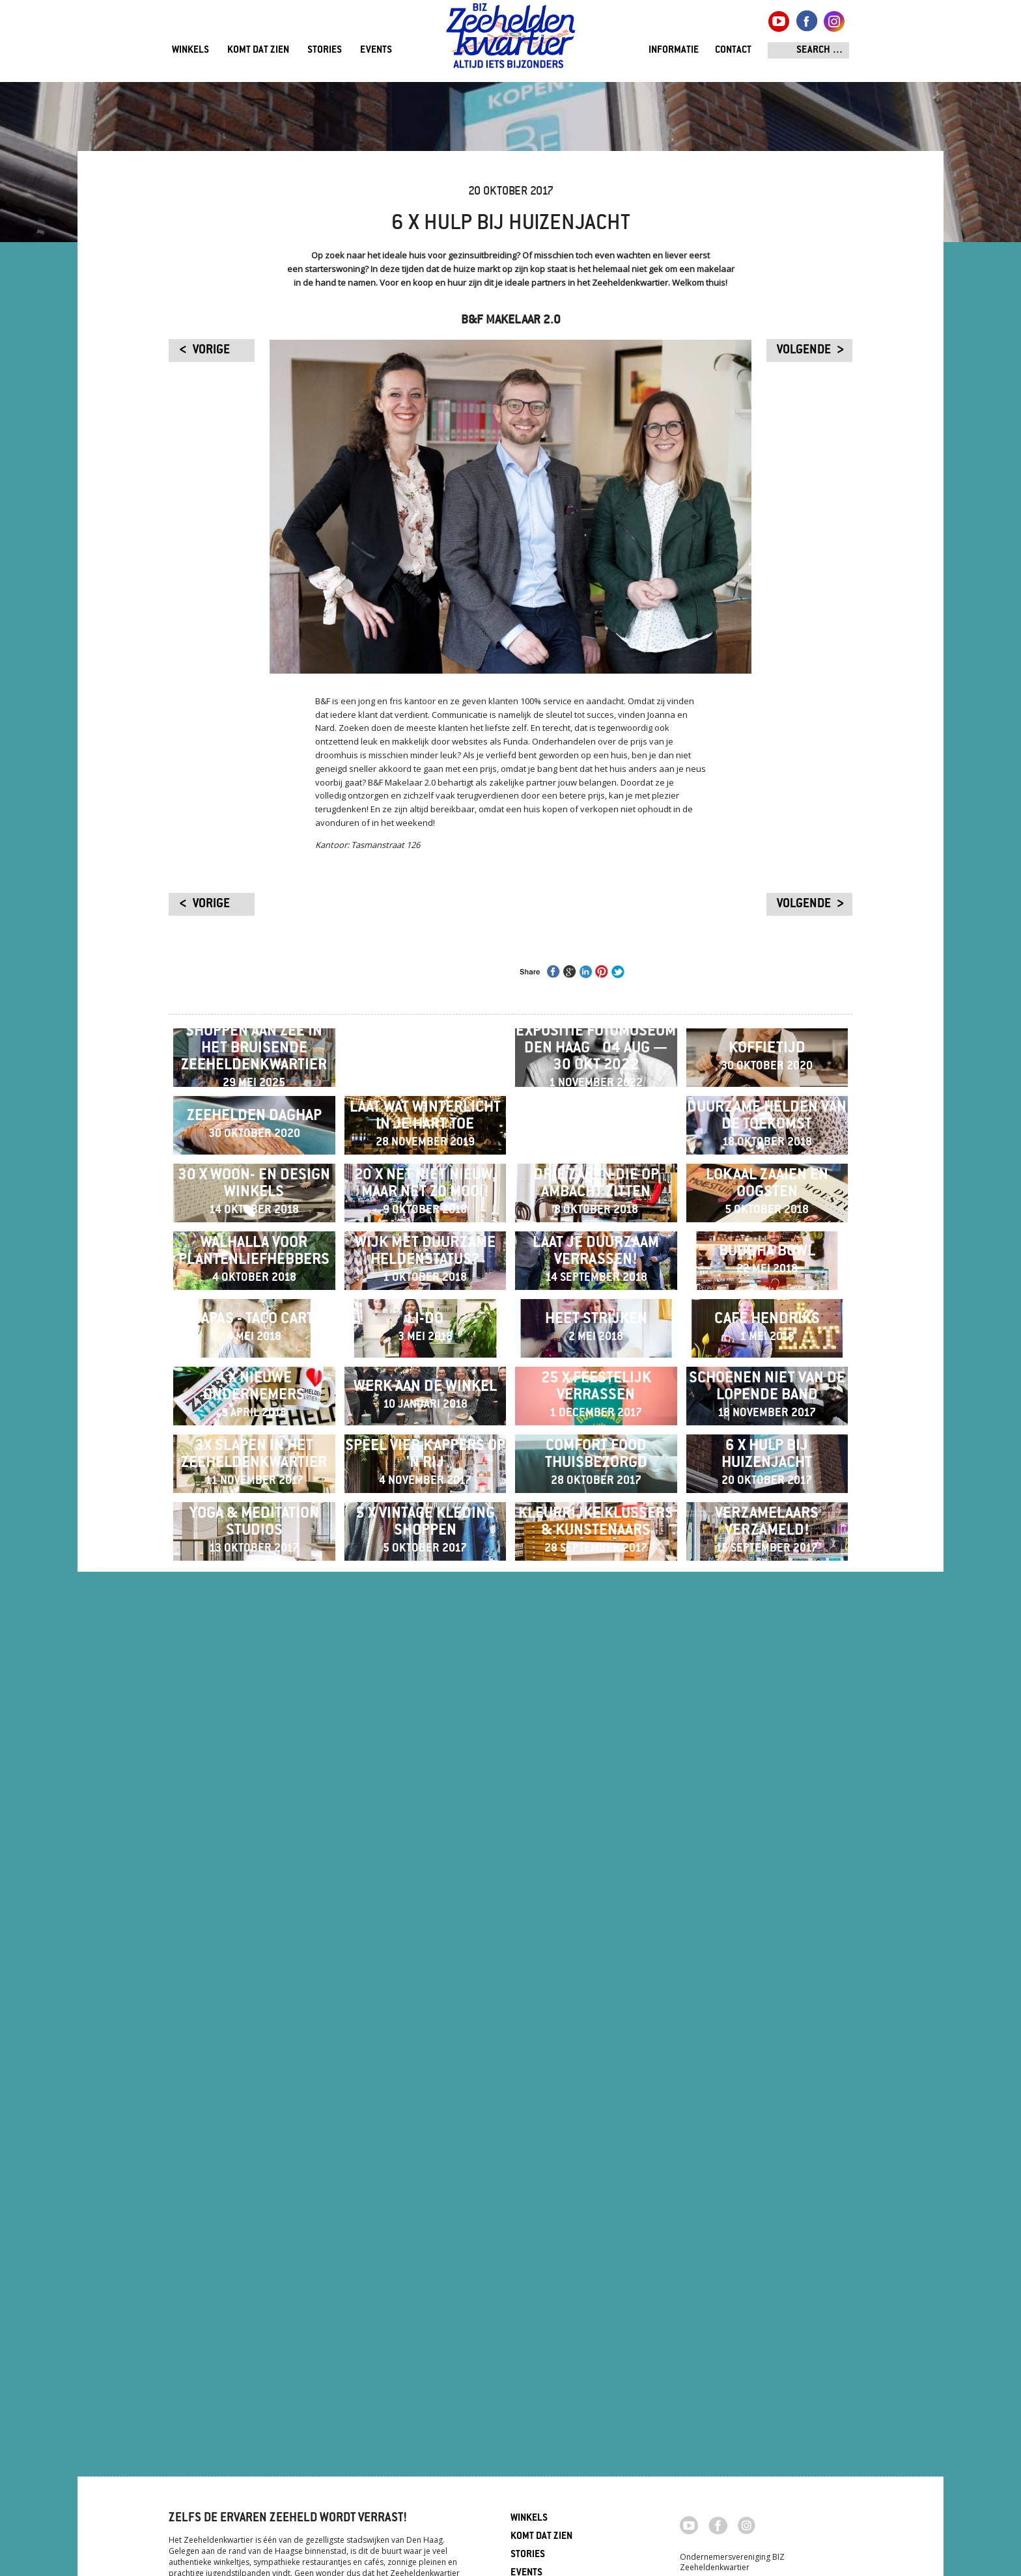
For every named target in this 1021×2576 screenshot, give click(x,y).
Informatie (674, 50)
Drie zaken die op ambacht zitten (596, 1449)
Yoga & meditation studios (254, 2302)
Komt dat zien (258, 50)
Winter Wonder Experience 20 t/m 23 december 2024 (425, 1108)
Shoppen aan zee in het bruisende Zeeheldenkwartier (254, 1108)
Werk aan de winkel (425, 1961)
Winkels (190, 50)
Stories (324, 50)
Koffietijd (767, 1108)
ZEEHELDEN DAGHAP (254, 1279)
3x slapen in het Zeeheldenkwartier (254, 2131)
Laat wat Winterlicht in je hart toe (425, 1279)
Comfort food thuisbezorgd (596, 2131)
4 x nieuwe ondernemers (254, 1961)
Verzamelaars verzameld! (766, 2302)
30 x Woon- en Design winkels (254, 1449)
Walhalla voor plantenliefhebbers (253, 1620)
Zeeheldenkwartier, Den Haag (511, 40)
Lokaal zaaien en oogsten (767, 1449)
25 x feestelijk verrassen (596, 1961)
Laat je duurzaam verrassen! (596, 1620)
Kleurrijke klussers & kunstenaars (595, 2302)
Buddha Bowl (767, 1620)
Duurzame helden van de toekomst (766, 1279)
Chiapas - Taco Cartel (254, 1790)
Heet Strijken (596, 1790)
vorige (211, 351)
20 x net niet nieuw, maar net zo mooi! (425, 1449)
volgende (804, 351)
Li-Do (425, 1790)
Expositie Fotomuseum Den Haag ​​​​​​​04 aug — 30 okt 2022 (596, 1108)
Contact (733, 50)
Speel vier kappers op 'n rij (425, 2131)
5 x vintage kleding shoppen (425, 2302)
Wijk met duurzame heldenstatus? (425, 1620)
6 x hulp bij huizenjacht (766, 2131)
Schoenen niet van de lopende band (767, 1961)
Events (376, 50)
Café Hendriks (767, 1790)
